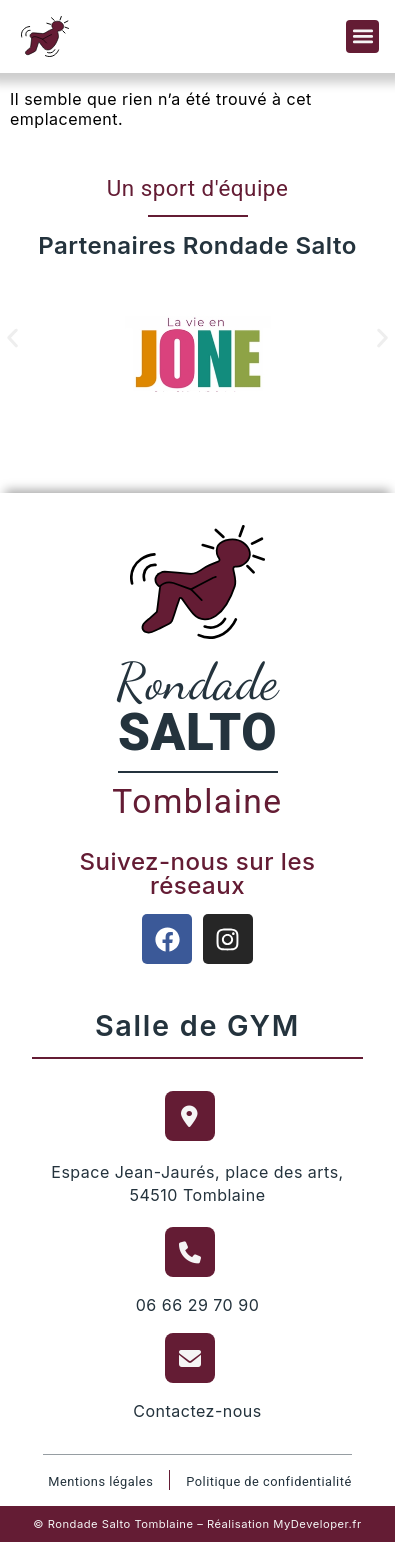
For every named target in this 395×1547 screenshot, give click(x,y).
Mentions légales (100, 1481)
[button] (362, 36)
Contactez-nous (197, 1411)
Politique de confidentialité (268, 1481)
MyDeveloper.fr (317, 1524)
